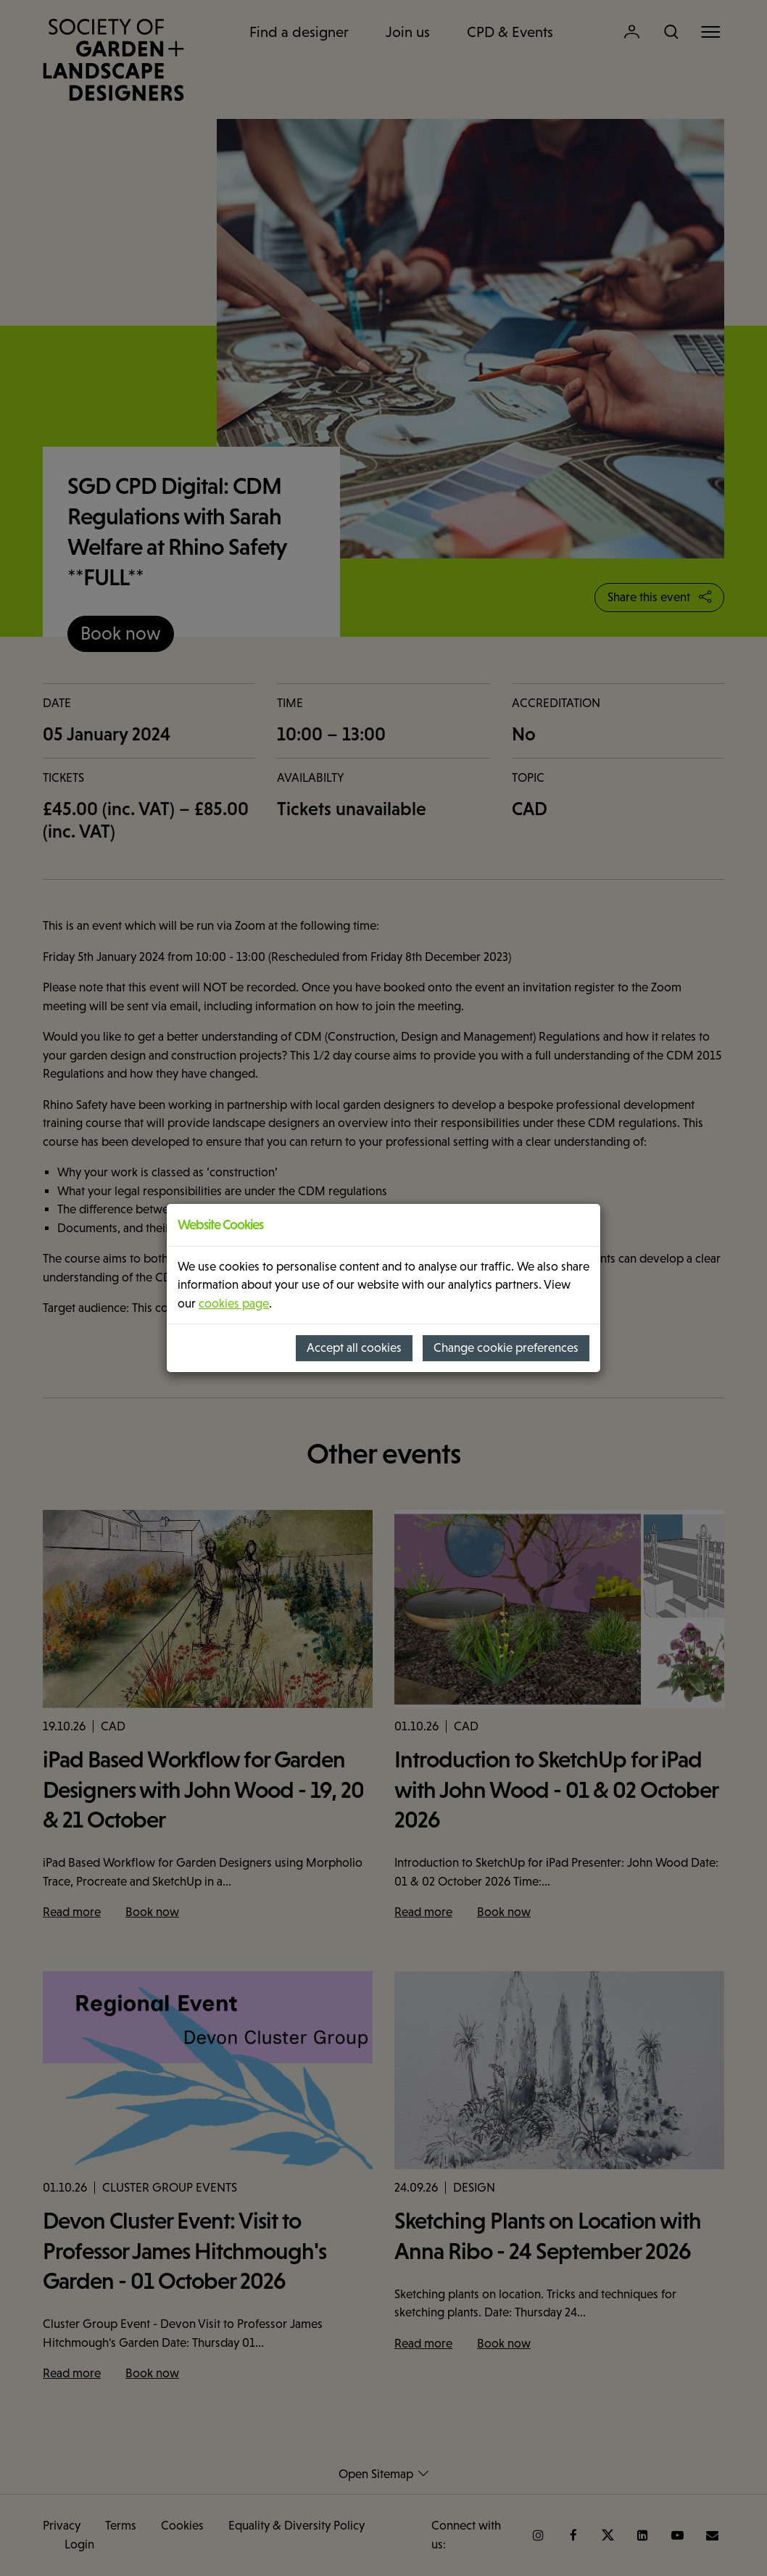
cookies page (234, 1303)
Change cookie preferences (506, 1348)
